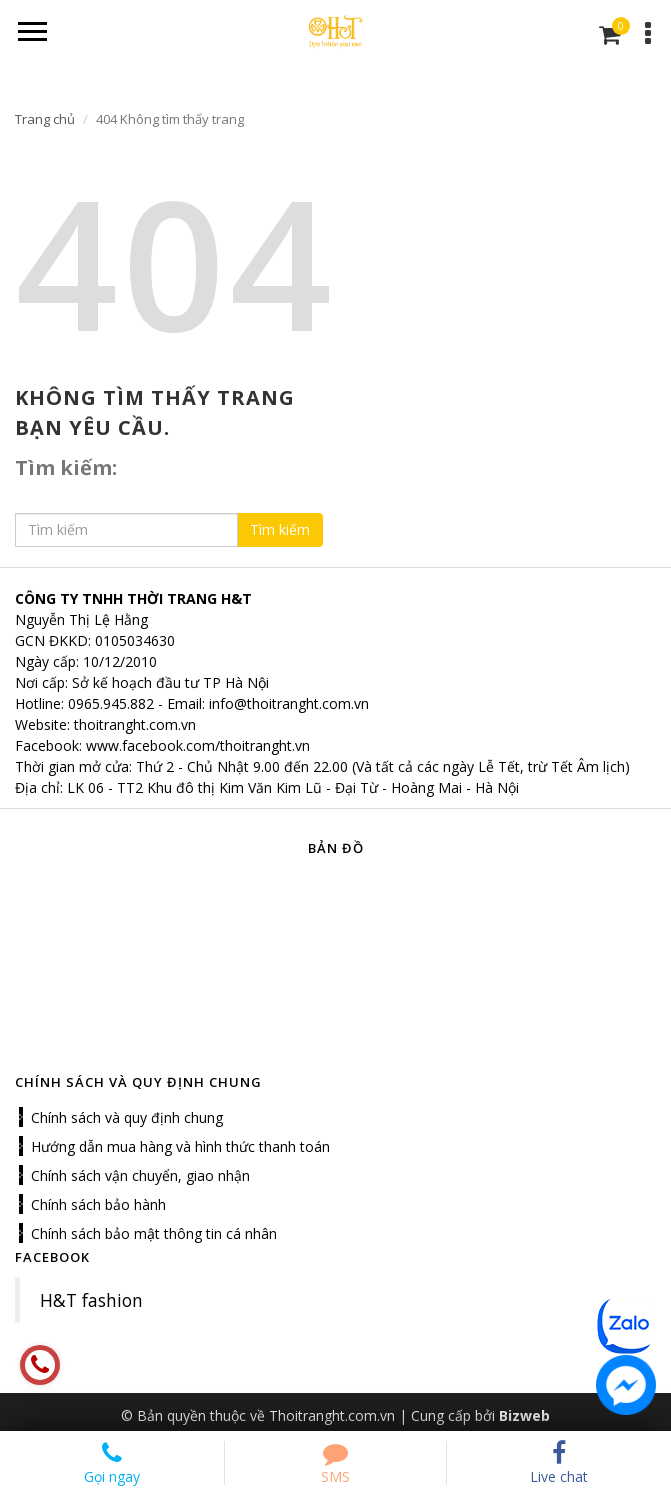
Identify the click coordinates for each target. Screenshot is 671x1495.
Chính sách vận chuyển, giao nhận (140, 1175)
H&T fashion (91, 1300)
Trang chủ (45, 119)
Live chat (559, 1463)
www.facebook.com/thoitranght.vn (198, 745)
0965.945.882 (111, 703)
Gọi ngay (112, 1463)
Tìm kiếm (280, 529)
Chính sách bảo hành (98, 1204)
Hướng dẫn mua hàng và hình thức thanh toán (180, 1146)
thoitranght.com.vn (135, 724)
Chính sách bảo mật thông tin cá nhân (154, 1233)
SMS (336, 1463)
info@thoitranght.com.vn (289, 703)
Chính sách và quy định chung (127, 1117)
